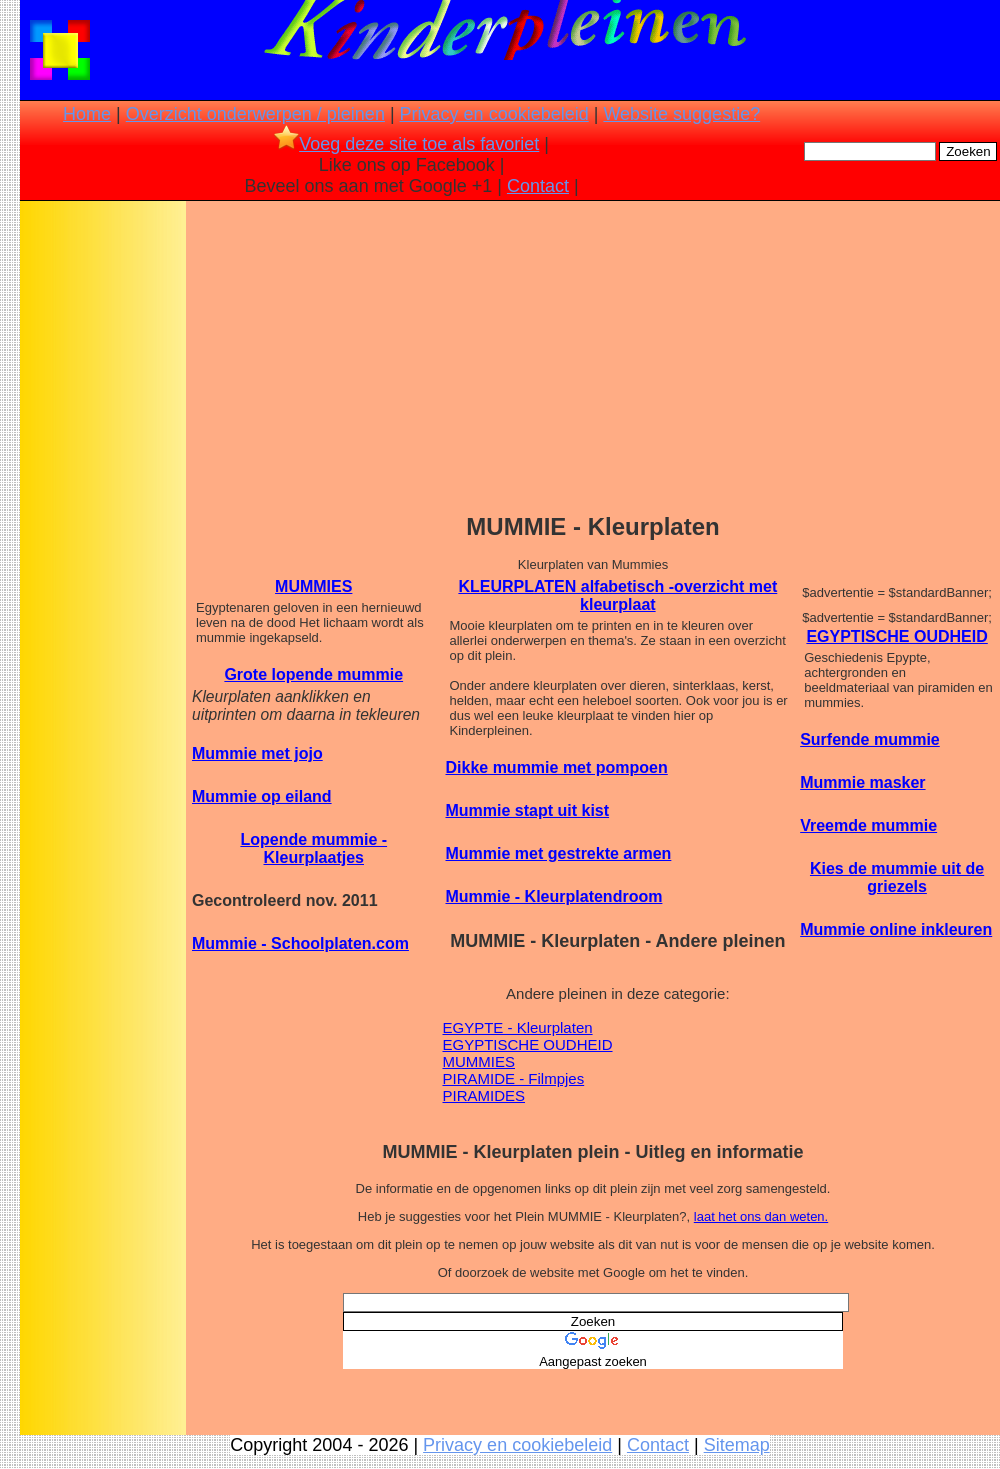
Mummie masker (862, 782)
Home (87, 114)
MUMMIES (313, 586)
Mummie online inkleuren (896, 929)
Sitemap (737, 1445)
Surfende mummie (870, 739)
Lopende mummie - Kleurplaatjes (313, 848)
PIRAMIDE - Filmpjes (514, 1078)
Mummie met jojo (257, 753)
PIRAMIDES (484, 1095)
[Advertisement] (103, 520)
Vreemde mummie (868, 825)
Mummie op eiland (262, 796)
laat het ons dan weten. (761, 1216)
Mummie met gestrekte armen (559, 853)
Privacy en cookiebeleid (494, 114)
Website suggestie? (681, 114)
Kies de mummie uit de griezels (897, 877)
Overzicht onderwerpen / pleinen (255, 114)
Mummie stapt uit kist (528, 810)
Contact (538, 186)
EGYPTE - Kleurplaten (518, 1027)
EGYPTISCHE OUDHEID (528, 1044)
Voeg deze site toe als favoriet (406, 144)
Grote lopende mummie (313, 674)
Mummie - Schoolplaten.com (300, 943)
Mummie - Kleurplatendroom (554, 896)
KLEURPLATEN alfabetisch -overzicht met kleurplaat (617, 595)
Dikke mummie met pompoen (557, 767)
